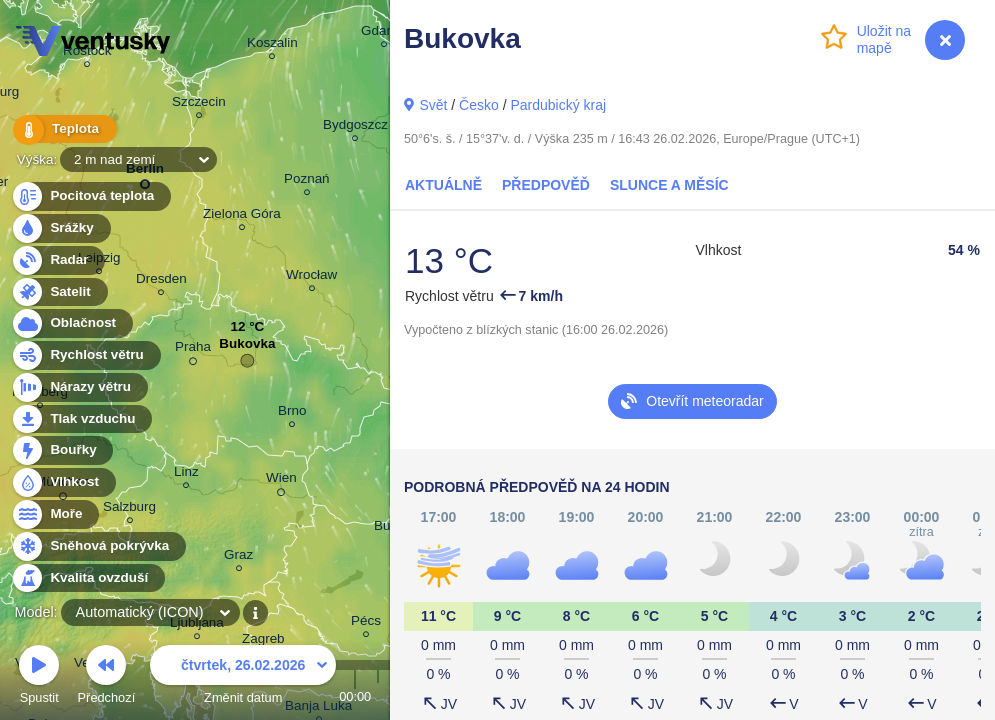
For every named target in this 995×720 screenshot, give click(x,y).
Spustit (39, 677)
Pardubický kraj (558, 105)
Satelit (59, 292)
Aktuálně (443, 185)
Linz (186, 474)
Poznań (307, 181)
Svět (433, 105)
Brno (292, 413)
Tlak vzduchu (81, 419)
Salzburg (129, 509)
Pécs (366, 623)
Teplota (62, 129)
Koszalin (272, 45)
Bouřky (62, 450)
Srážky (60, 228)
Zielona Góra (242, 216)
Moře (55, 514)
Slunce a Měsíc (669, 185)
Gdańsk (384, 33)
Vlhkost (63, 482)
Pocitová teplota (90, 196)
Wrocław (311, 277)
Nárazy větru (79, 387)
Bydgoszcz (355, 127)
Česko (479, 105)
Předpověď (546, 185)
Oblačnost (71, 323)
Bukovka (247, 348)
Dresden (161, 281)
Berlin (145, 172)
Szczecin (199, 104)
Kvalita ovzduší (87, 578)
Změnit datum (243, 677)
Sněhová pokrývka (98, 546)
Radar (58, 260)
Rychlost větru (85, 355)
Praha (193, 350)
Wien (281, 481)
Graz (238, 557)
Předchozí (107, 677)
